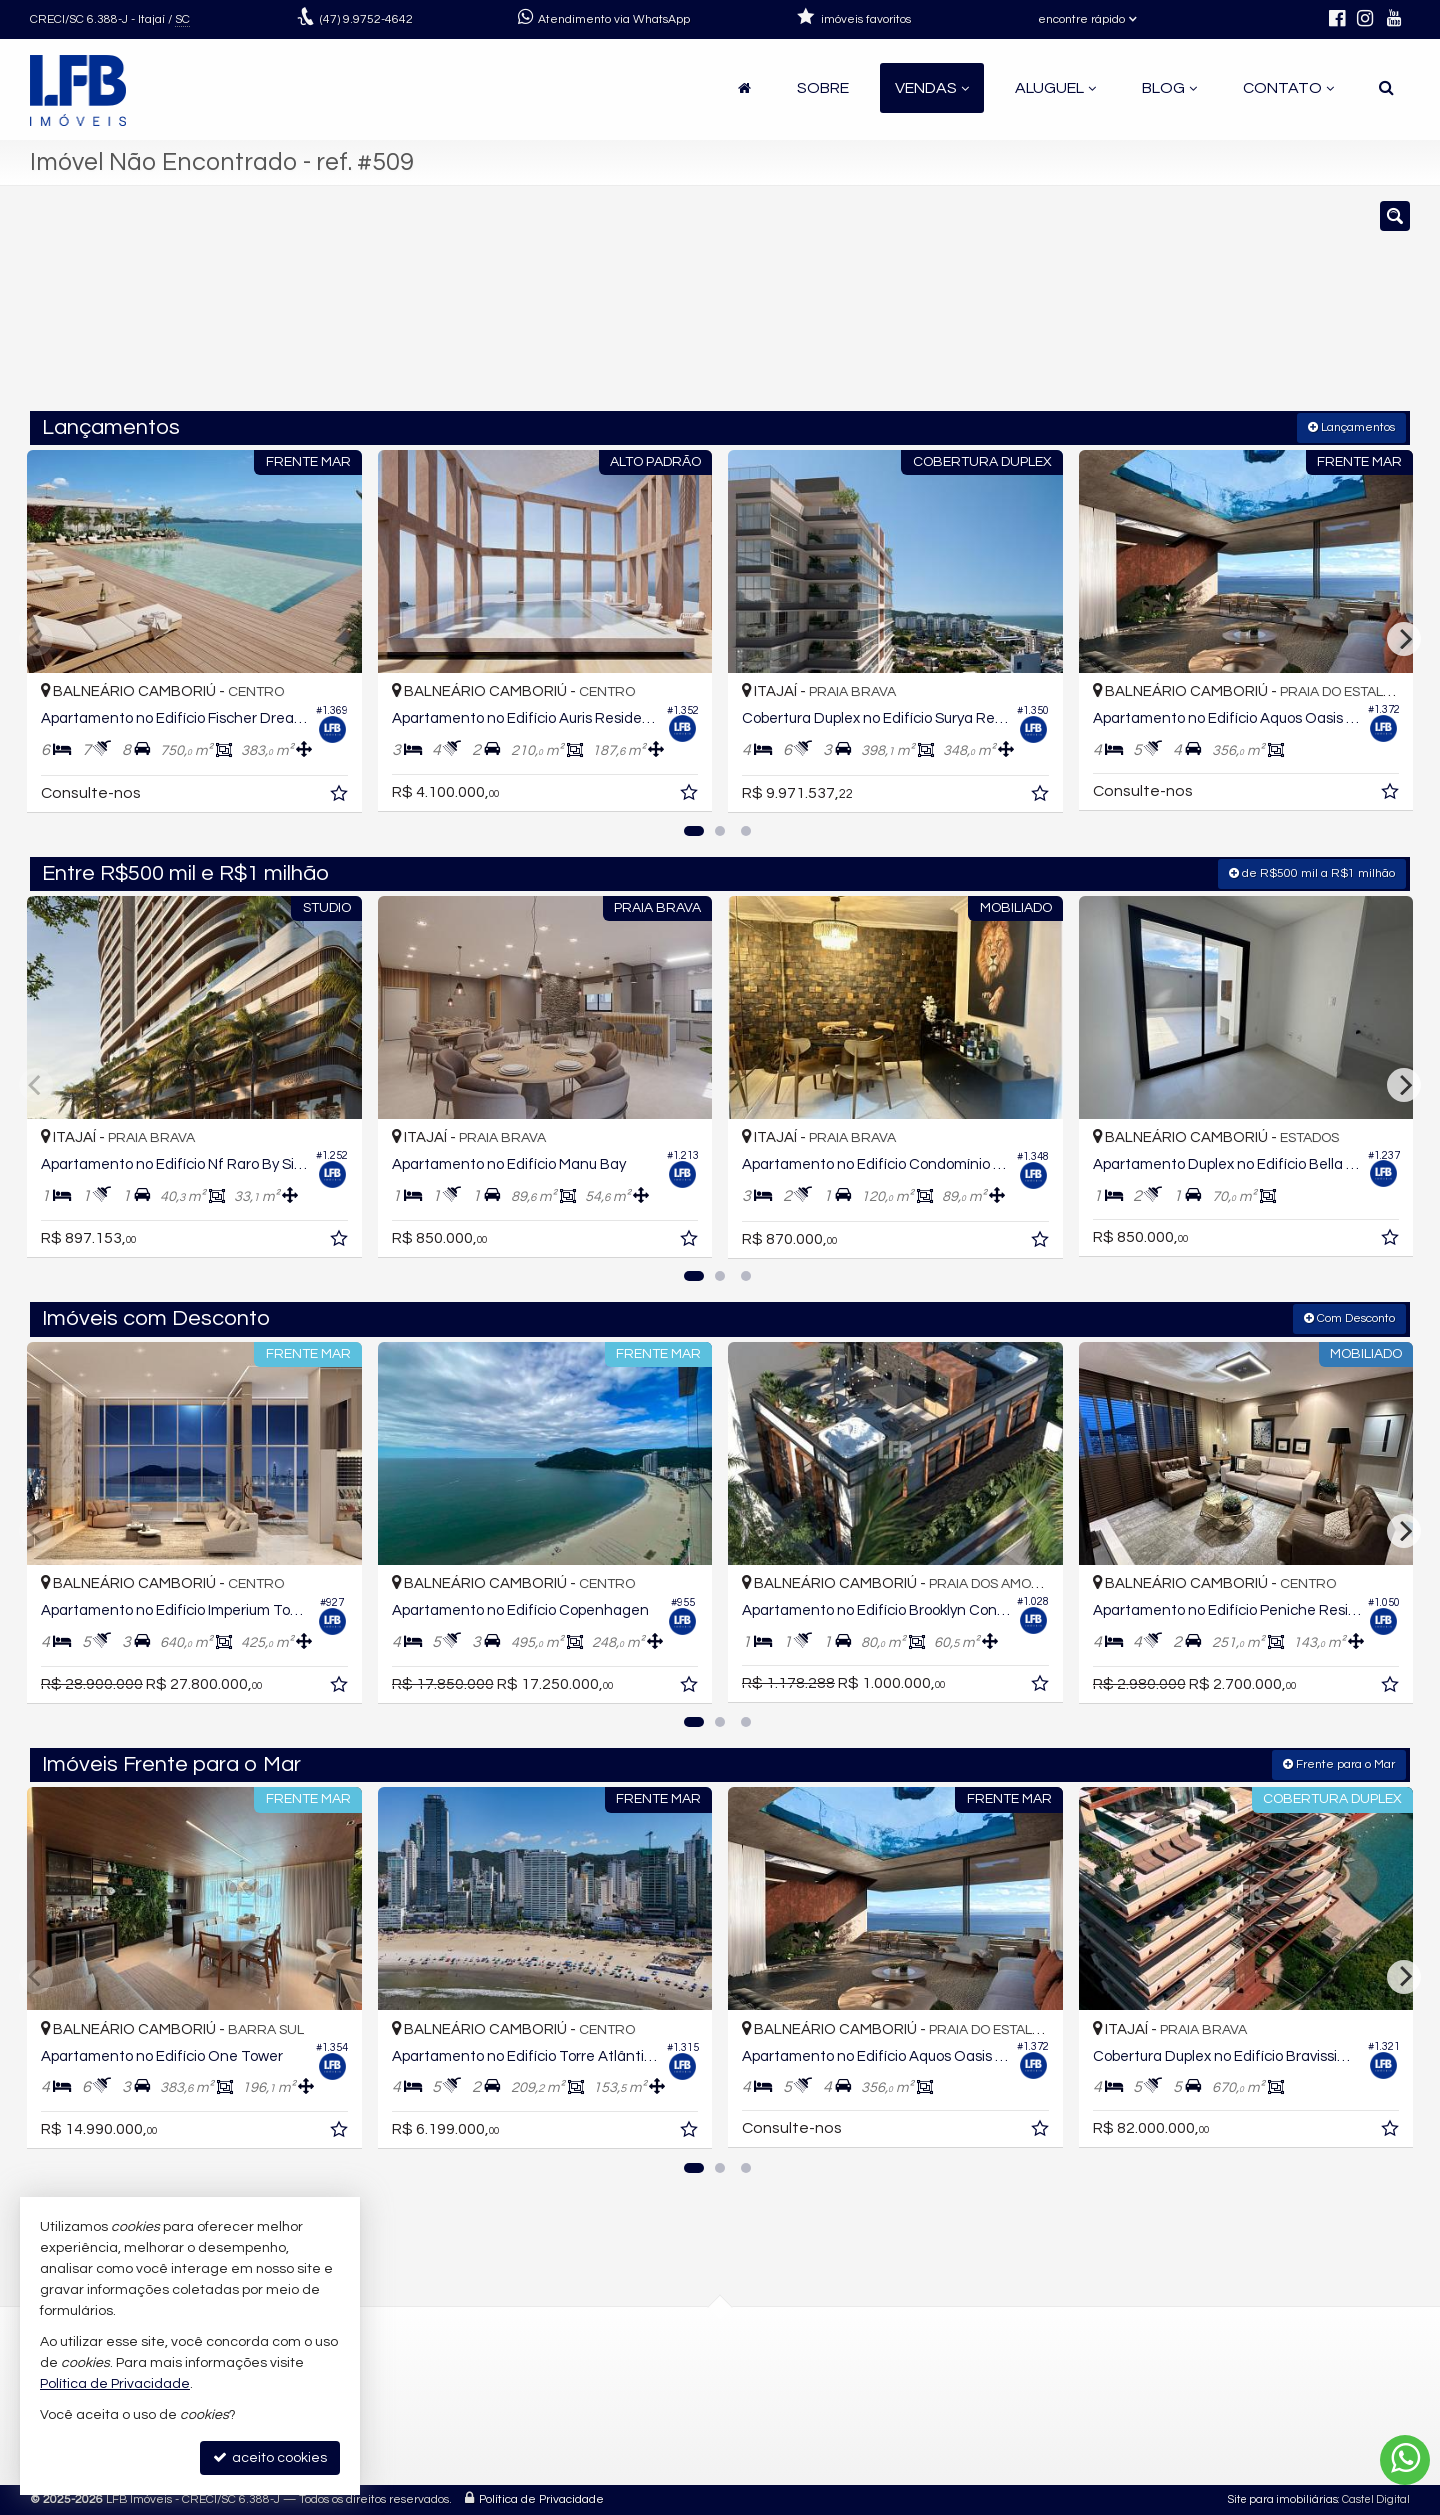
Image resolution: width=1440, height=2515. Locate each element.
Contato (1288, 88)
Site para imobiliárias (1283, 2499)
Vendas (932, 88)
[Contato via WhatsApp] (1405, 2460)
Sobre (823, 88)
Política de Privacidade (541, 2499)
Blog (1169, 88)
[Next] (1404, 639)
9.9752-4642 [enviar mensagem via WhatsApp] (366, 19)
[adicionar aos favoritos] (341, 797)
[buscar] (1128, 308)
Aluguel (1055, 88)
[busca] (1386, 88)
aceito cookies (270, 2457)
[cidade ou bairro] (942, 308)
